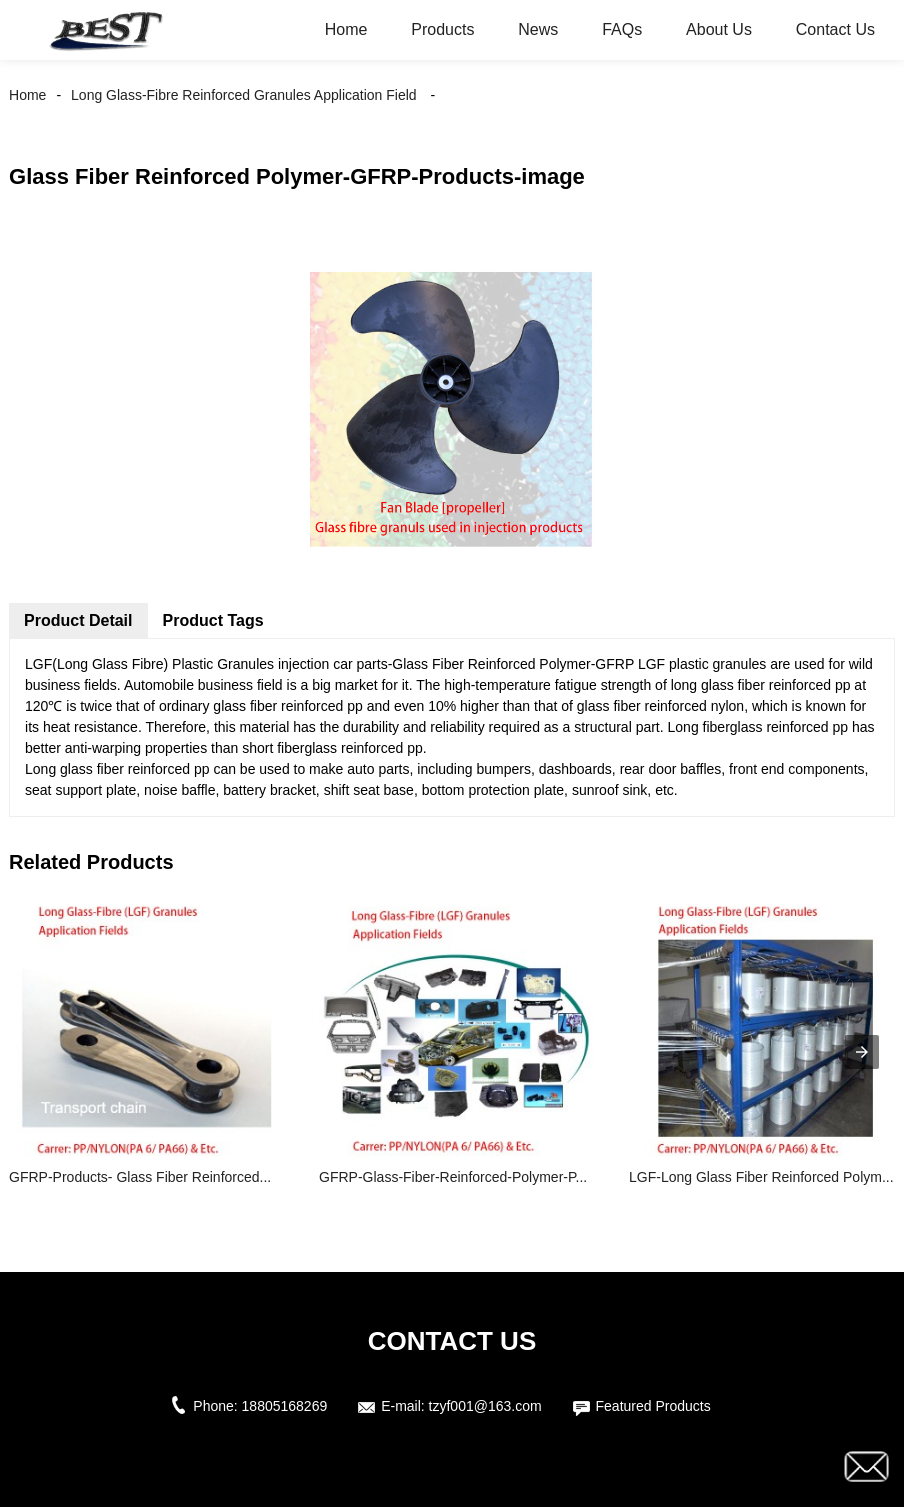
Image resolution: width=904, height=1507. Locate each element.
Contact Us (835, 29)
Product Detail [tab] (78, 620)
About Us (719, 29)
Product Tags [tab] (213, 620)
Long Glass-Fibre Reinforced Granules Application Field (244, 95)
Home (346, 29)
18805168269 (285, 1406)
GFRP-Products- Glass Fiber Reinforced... (140, 1177)
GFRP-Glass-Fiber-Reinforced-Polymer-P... (453, 1177)
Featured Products (653, 1406)
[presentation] (862, 1052)
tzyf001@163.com (485, 1406)
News (538, 29)
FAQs (622, 29)
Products (442, 29)
